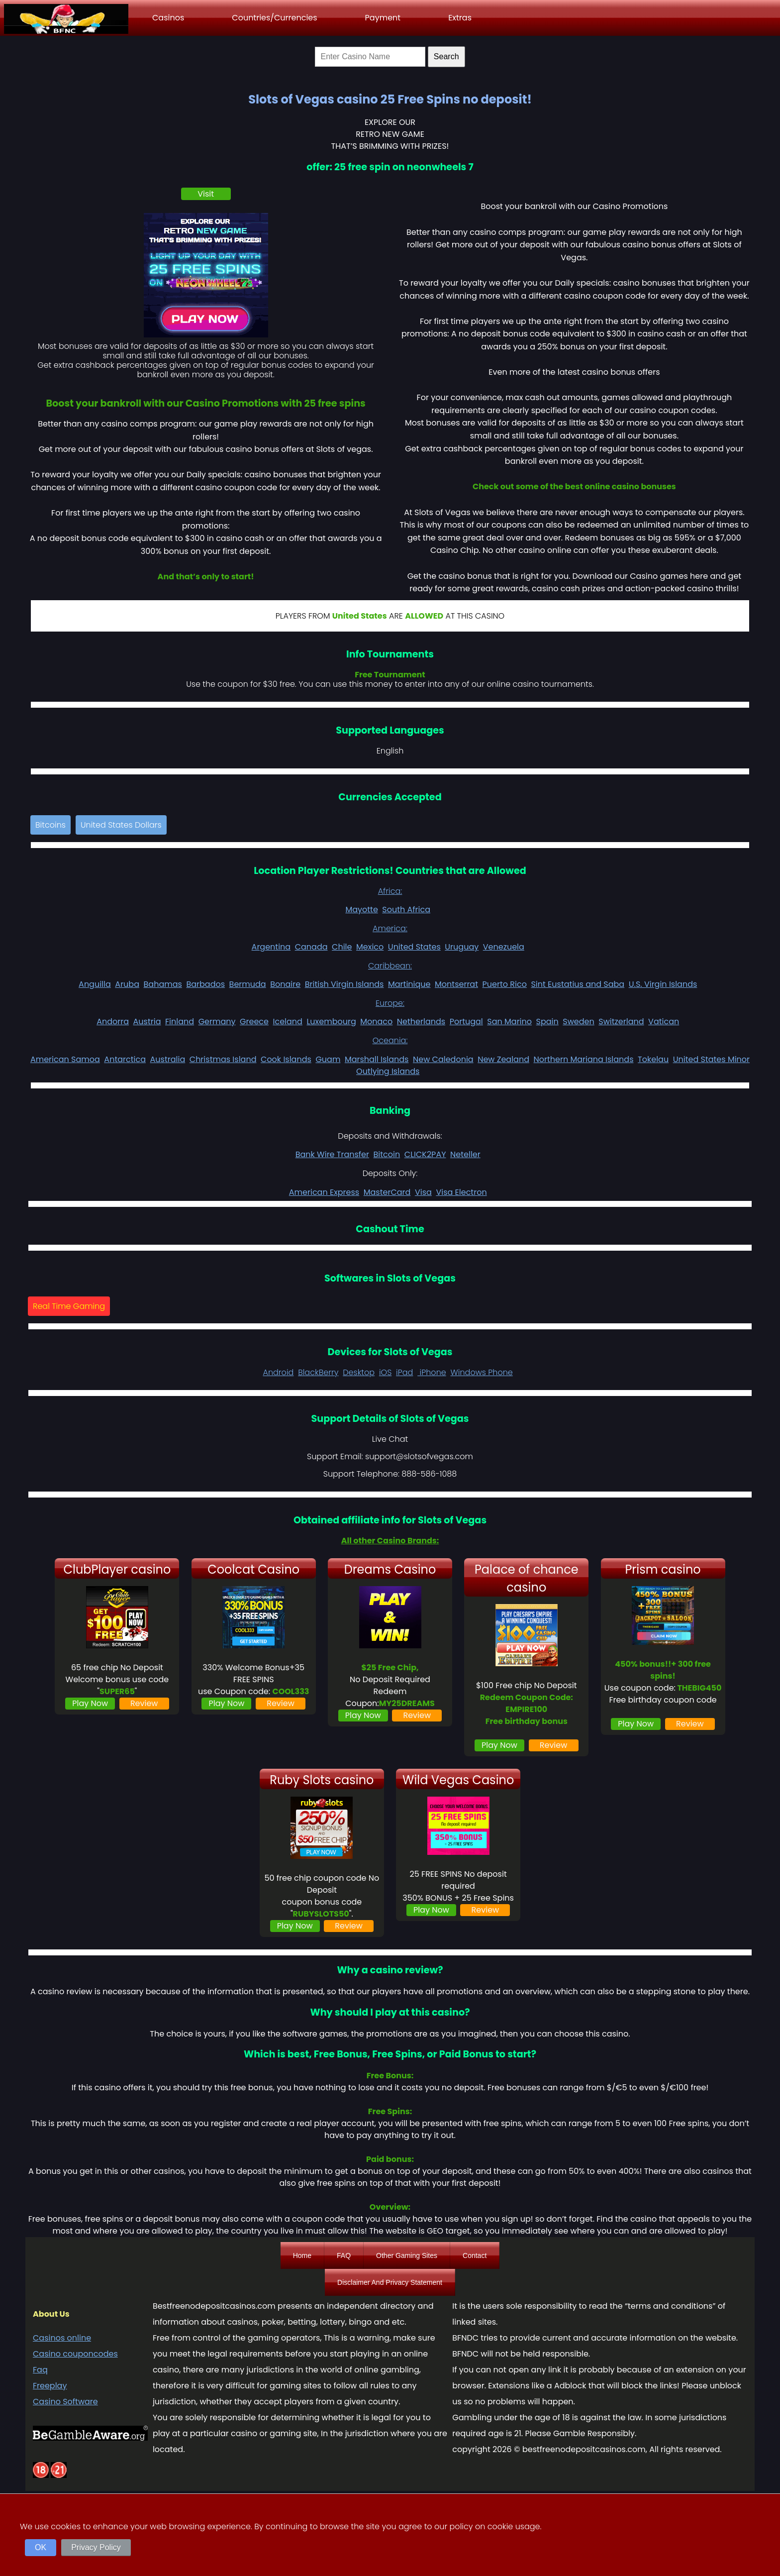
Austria (147, 1021)
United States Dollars (121, 825)
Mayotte (361, 909)
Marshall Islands (377, 1059)
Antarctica (125, 1059)
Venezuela (503, 947)
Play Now (90, 1703)
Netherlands (421, 1021)
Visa (423, 1192)
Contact (475, 2255)
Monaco (376, 1021)
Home (302, 2255)
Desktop (359, 1372)
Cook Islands (286, 1059)
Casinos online (62, 2338)
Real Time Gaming (69, 1306)
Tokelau (653, 1059)
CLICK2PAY (425, 1154)
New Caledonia (443, 1059)
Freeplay (50, 2385)
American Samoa (65, 1059)
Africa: (390, 891)
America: (390, 928)
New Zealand (503, 1059)
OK (40, 2547)
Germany (217, 1021)
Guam (327, 1059)
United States (414, 947)
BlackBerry (318, 1372)
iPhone (431, 1372)
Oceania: (390, 1040)
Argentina (271, 947)
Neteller (465, 1154)
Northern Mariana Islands (584, 1059)
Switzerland (621, 1021)
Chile (342, 947)
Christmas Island (223, 1059)
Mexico (370, 947)
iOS (385, 1372)
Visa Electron (461, 1192)
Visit (205, 194)
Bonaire (285, 984)
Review (144, 1703)
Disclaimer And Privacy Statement (389, 2282)
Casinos (168, 17)
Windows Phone (482, 1372)
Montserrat (456, 984)
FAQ (344, 2255)
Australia (168, 1059)
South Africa (406, 909)
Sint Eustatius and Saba (577, 984)
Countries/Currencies (274, 17)
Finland (179, 1021)
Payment (383, 17)
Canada (311, 947)
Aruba (127, 984)
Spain (547, 1021)
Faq (40, 2369)
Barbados (205, 984)
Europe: (390, 1003)
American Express (324, 1192)
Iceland (287, 1021)
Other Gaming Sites (406, 2255)
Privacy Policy (96, 2547)
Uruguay (462, 947)
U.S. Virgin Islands (663, 984)
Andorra (113, 1021)
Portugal (466, 1021)
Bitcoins (50, 825)
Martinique (409, 984)
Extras (460, 17)
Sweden (578, 1021)
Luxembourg (331, 1021)
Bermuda (247, 984)
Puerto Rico (505, 984)
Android (278, 1372)
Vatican (663, 1021)
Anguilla (95, 984)
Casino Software (65, 2401)
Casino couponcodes (75, 2354)
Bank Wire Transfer (332, 1154)
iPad (404, 1372)
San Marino (509, 1021)
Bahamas (163, 984)
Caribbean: (390, 965)
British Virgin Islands (344, 984)
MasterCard (387, 1192)
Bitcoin (387, 1154)
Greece (254, 1021)
